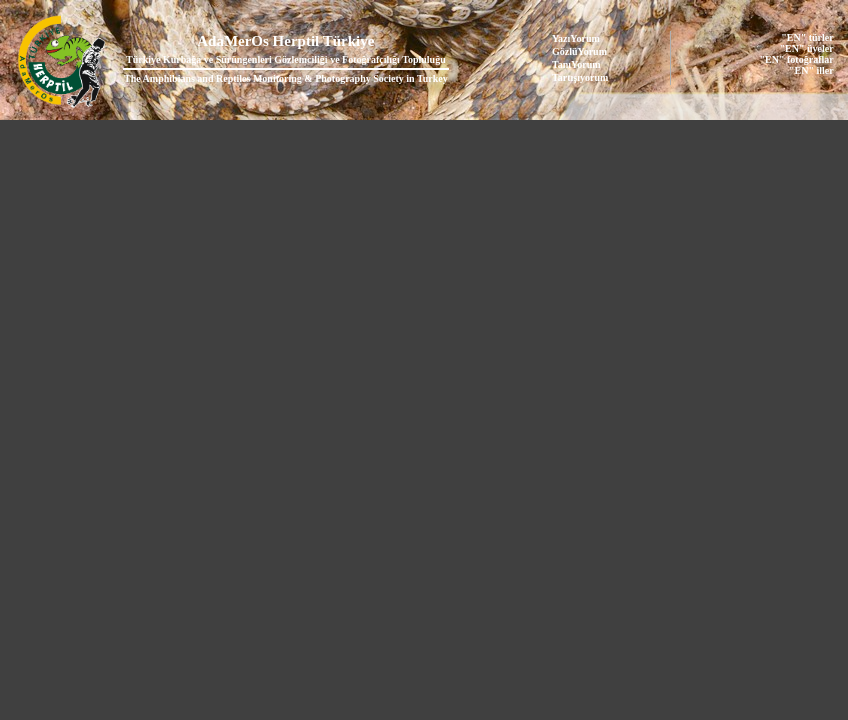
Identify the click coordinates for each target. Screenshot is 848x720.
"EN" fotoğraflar (797, 59)
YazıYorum (576, 38)
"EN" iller (811, 70)
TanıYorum (576, 64)
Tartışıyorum (580, 77)
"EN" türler (807, 37)
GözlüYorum (579, 51)
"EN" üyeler (807, 48)
